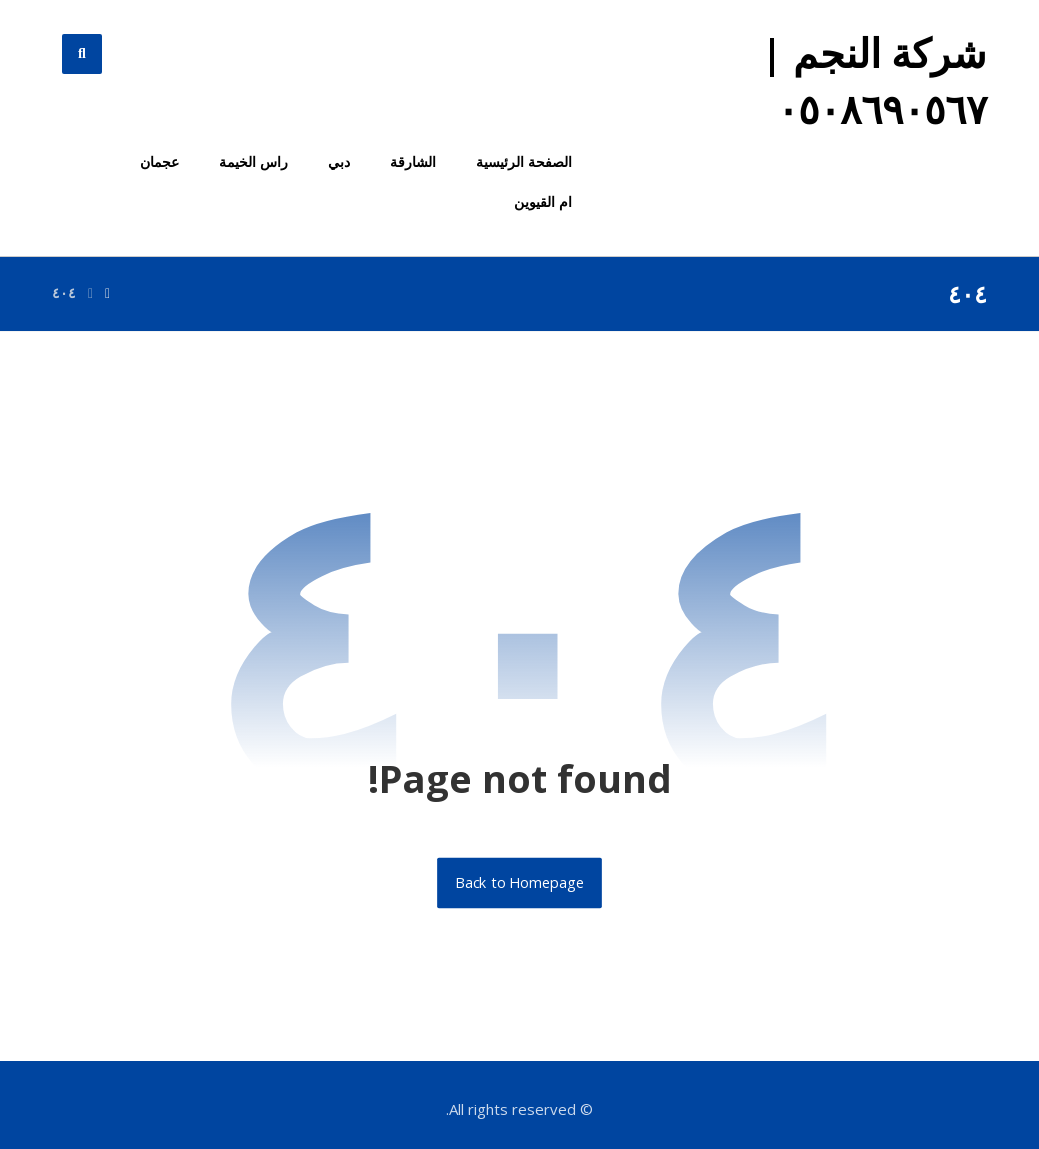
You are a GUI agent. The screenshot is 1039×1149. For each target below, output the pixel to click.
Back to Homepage (519, 883)
